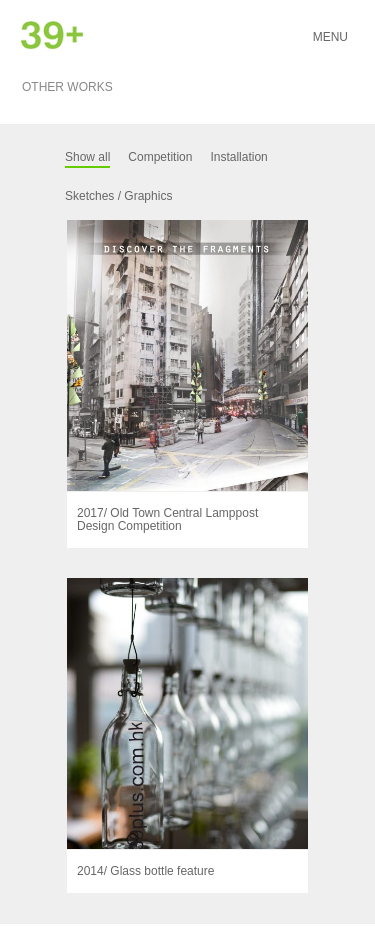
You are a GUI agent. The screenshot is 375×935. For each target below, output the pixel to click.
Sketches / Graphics (118, 196)
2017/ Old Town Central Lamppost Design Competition (167, 519)
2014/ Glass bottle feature (145, 871)
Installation (238, 157)
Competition (160, 157)
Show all (87, 157)
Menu (330, 37)
